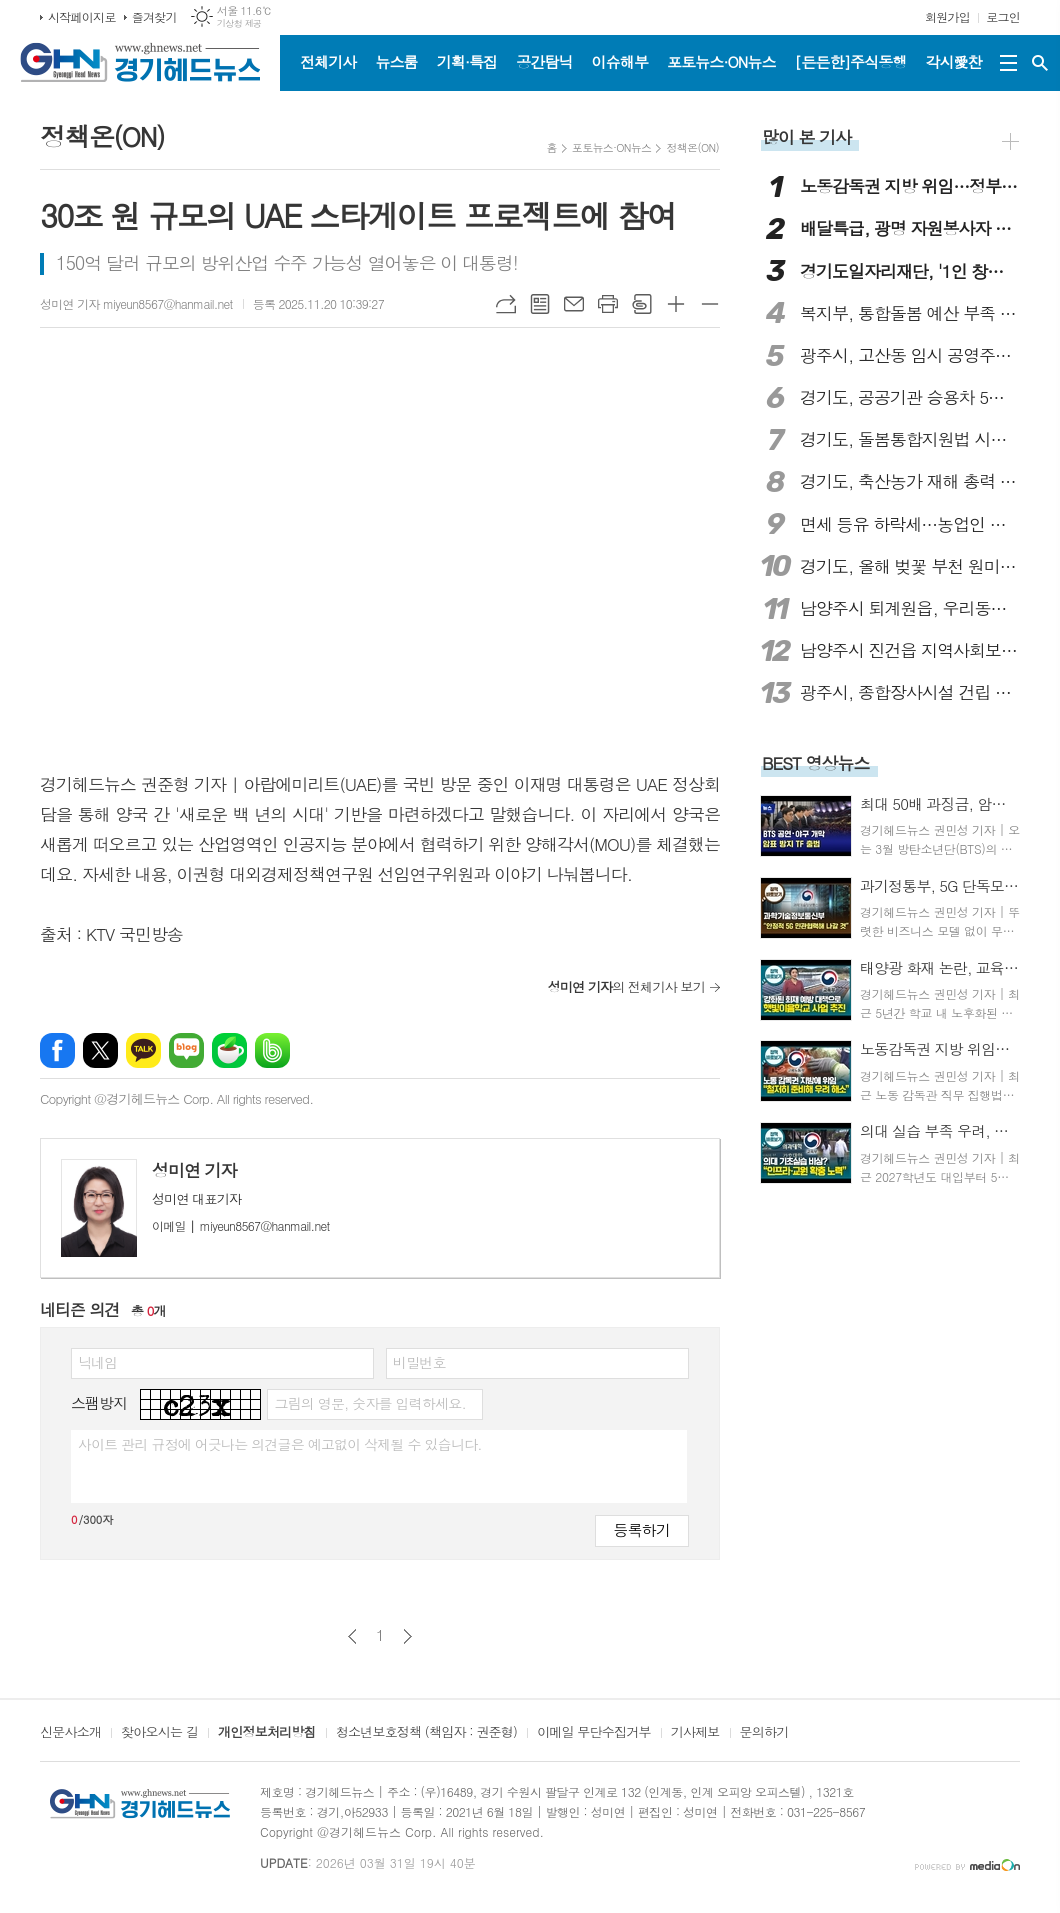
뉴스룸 (396, 61)
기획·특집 (467, 61)
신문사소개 (70, 1733)
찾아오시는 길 (159, 1733)
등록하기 (642, 1529)
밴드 (272, 1050)
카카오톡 (143, 1050)
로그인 (1003, 16)
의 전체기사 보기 (626, 986)
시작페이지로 (82, 16)
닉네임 (97, 1362)
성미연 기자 (194, 1170)
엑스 (100, 1050)
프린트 (608, 304)
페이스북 (57, 1050)
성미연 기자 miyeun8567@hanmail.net (136, 303)
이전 (352, 1636)
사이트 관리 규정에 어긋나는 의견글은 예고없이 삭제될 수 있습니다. (280, 1444)
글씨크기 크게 (676, 304)
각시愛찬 (954, 61)
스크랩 (642, 304)
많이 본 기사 (806, 137)
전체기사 (328, 61)
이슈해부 (620, 61)
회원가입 (947, 16)
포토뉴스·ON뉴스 (721, 61)
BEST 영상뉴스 (816, 763)
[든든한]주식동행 (851, 61)
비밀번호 (419, 1362)
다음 (407, 1636)
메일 (574, 304)
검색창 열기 (1040, 63)
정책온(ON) (692, 147)
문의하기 (764, 1733)
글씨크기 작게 (710, 304)
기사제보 (695, 1733)
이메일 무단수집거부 (594, 1733)
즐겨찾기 (154, 16)
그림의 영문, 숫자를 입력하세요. (369, 1403)
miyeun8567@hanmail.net (241, 1225)
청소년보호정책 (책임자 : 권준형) (426, 1733)
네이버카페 (229, 1050)
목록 (540, 304)
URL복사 (506, 304)
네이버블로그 (186, 1050)
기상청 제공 (239, 23)
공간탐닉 (544, 61)
